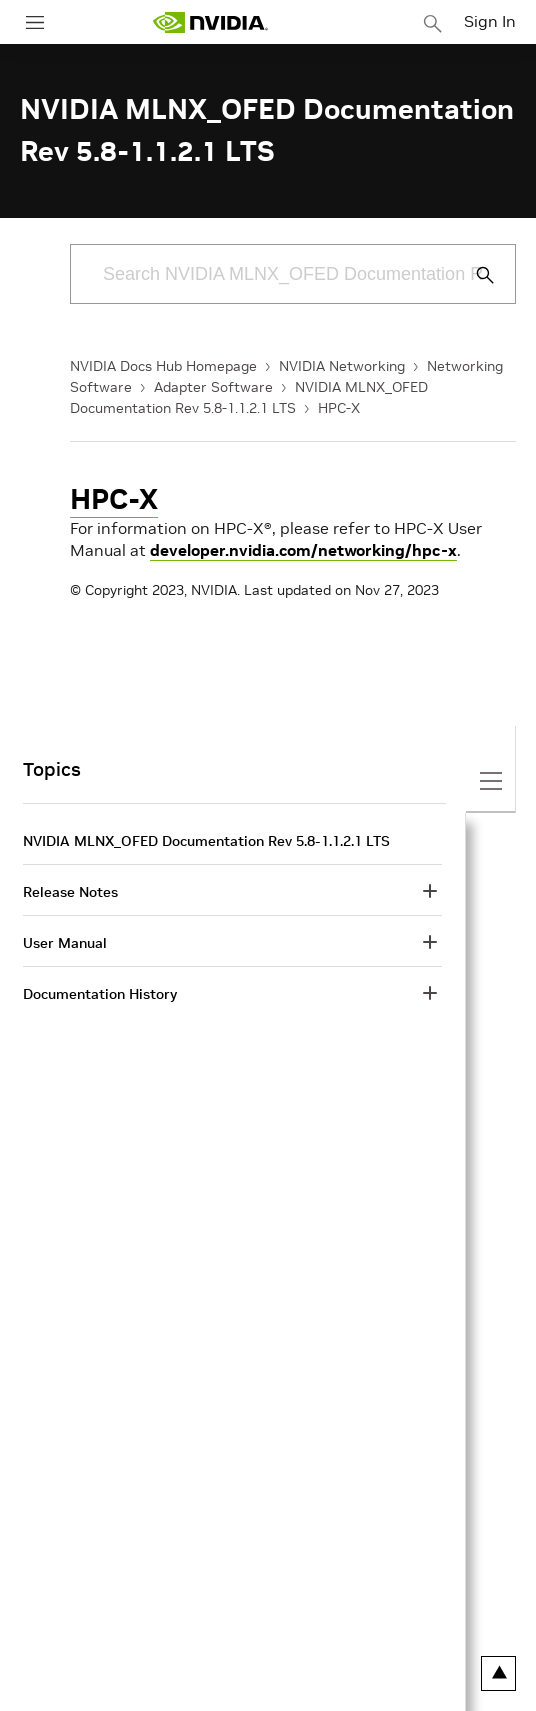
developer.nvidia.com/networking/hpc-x (303, 550)
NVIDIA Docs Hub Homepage (163, 366)
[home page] (210, 22)
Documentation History (100, 994)
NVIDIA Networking (342, 366)
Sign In (490, 21)
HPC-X (339, 408)
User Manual (65, 943)
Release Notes (70, 892)
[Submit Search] (474, 275)
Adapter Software (213, 387)
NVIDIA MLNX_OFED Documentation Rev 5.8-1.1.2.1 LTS (206, 841)
